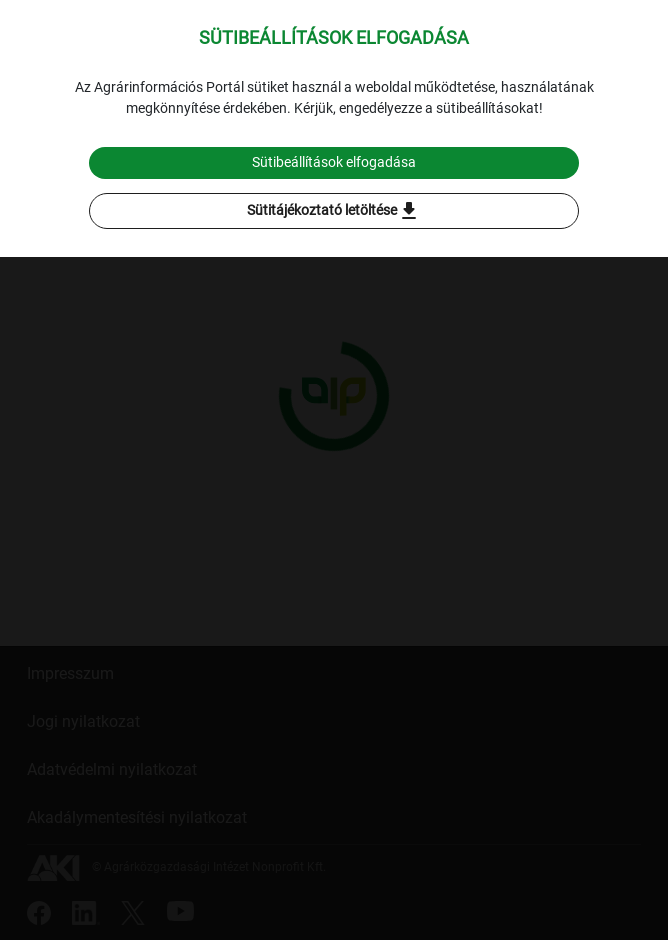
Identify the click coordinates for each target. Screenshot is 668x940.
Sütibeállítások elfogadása (334, 162)
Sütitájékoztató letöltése (334, 211)
